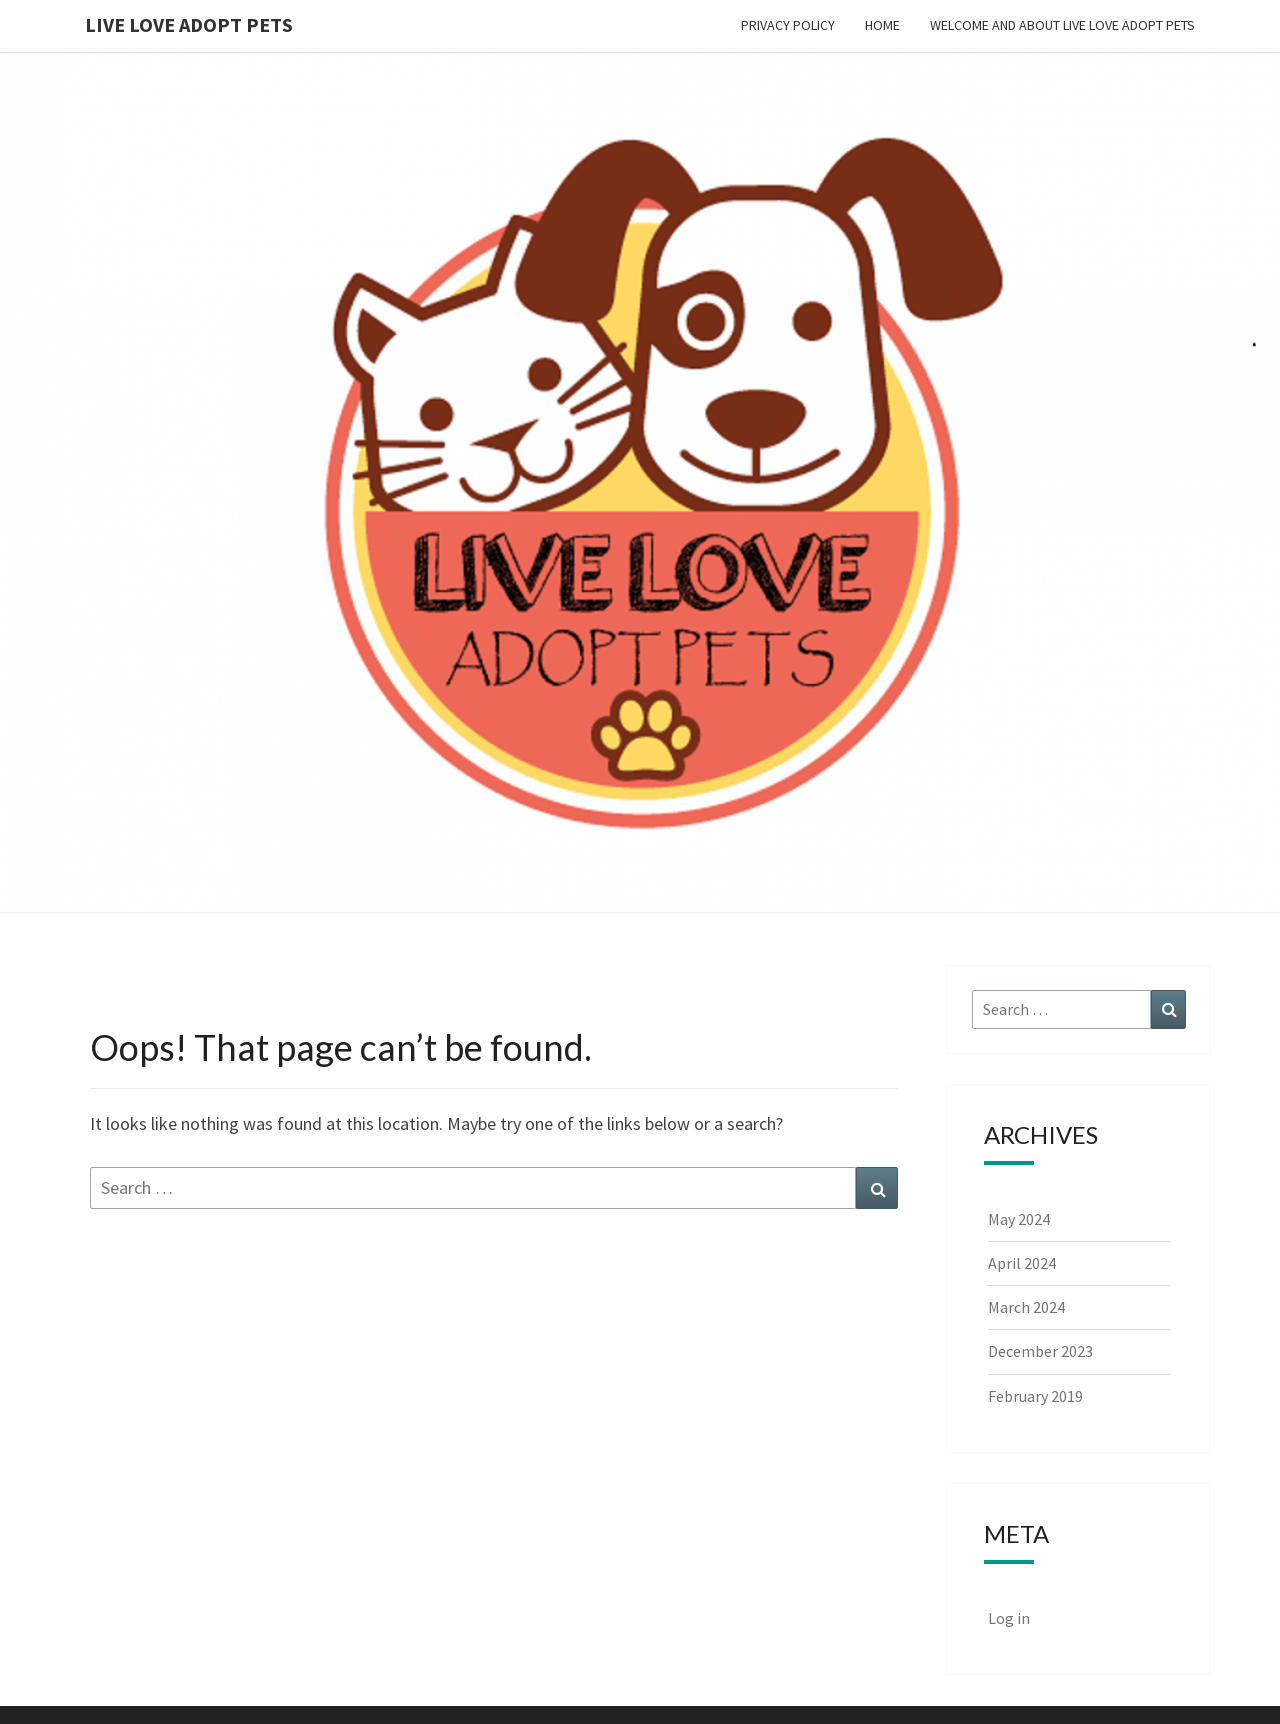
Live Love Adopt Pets (189, 24)
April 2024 (1022, 1263)
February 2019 (1035, 1396)
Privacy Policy (788, 25)
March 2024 (1026, 1307)
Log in (1009, 1618)
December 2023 (1040, 1351)
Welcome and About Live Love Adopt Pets (1062, 25)
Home (882, 25)
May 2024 (1019, 1219)
